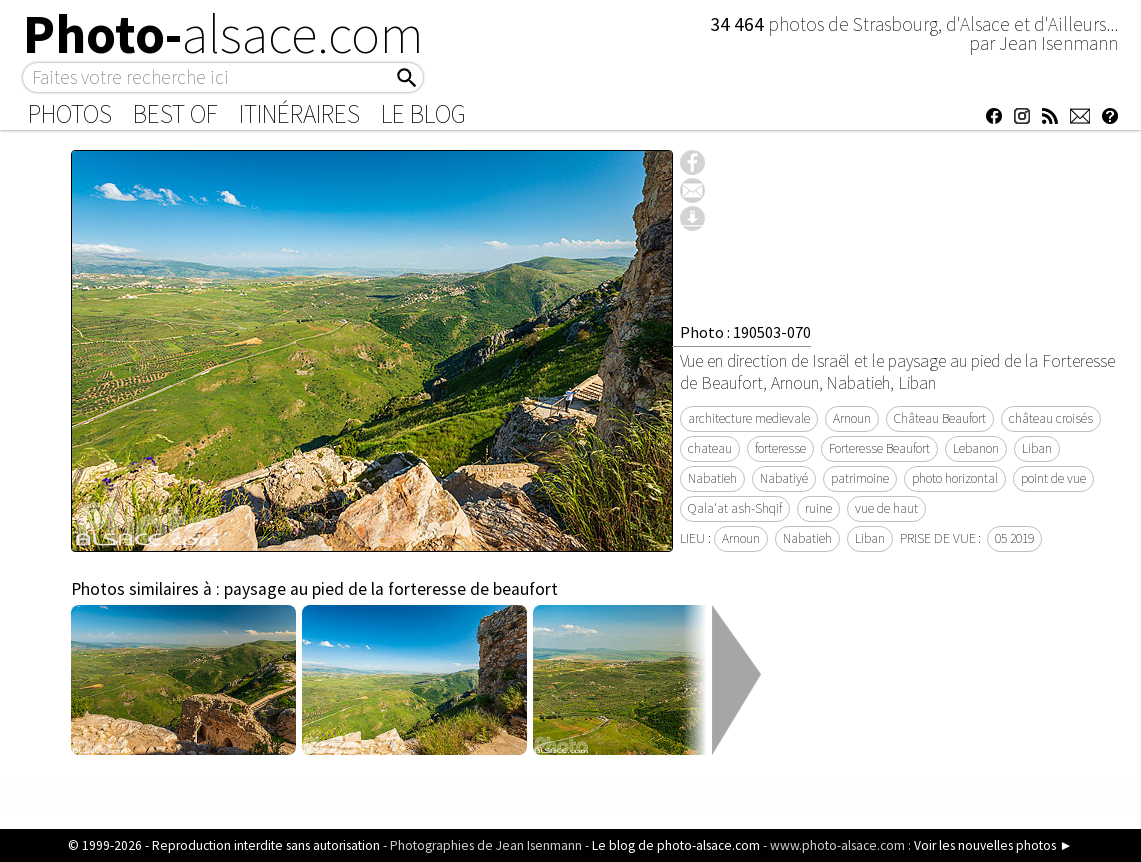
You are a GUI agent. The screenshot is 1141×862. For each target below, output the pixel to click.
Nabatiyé (784, 478)
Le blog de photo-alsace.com (676, 845)
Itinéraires (299, 114)
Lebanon (976, 448)
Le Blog (423, 114)
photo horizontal (955, 478)
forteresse (780, 448)
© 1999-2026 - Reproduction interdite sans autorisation (224, 845)
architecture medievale (749, 418)
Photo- (223, 34)
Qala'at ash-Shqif (735, 508)
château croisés (1051, 418)
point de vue (1053, 478)
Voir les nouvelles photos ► (993, 845)
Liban (1037, 448)
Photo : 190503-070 (745, 332)
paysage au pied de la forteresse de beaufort (391, 589)
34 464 (739, 24)
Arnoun (852, 418)
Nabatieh (712, 478)
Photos (70, 114)
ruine (818, 508)
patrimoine (860, 478)
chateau (710, 448)
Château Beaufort (940, 418)
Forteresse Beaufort (879, 448)
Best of (175, 114)
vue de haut (886, 508)
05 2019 (1014, 538)
